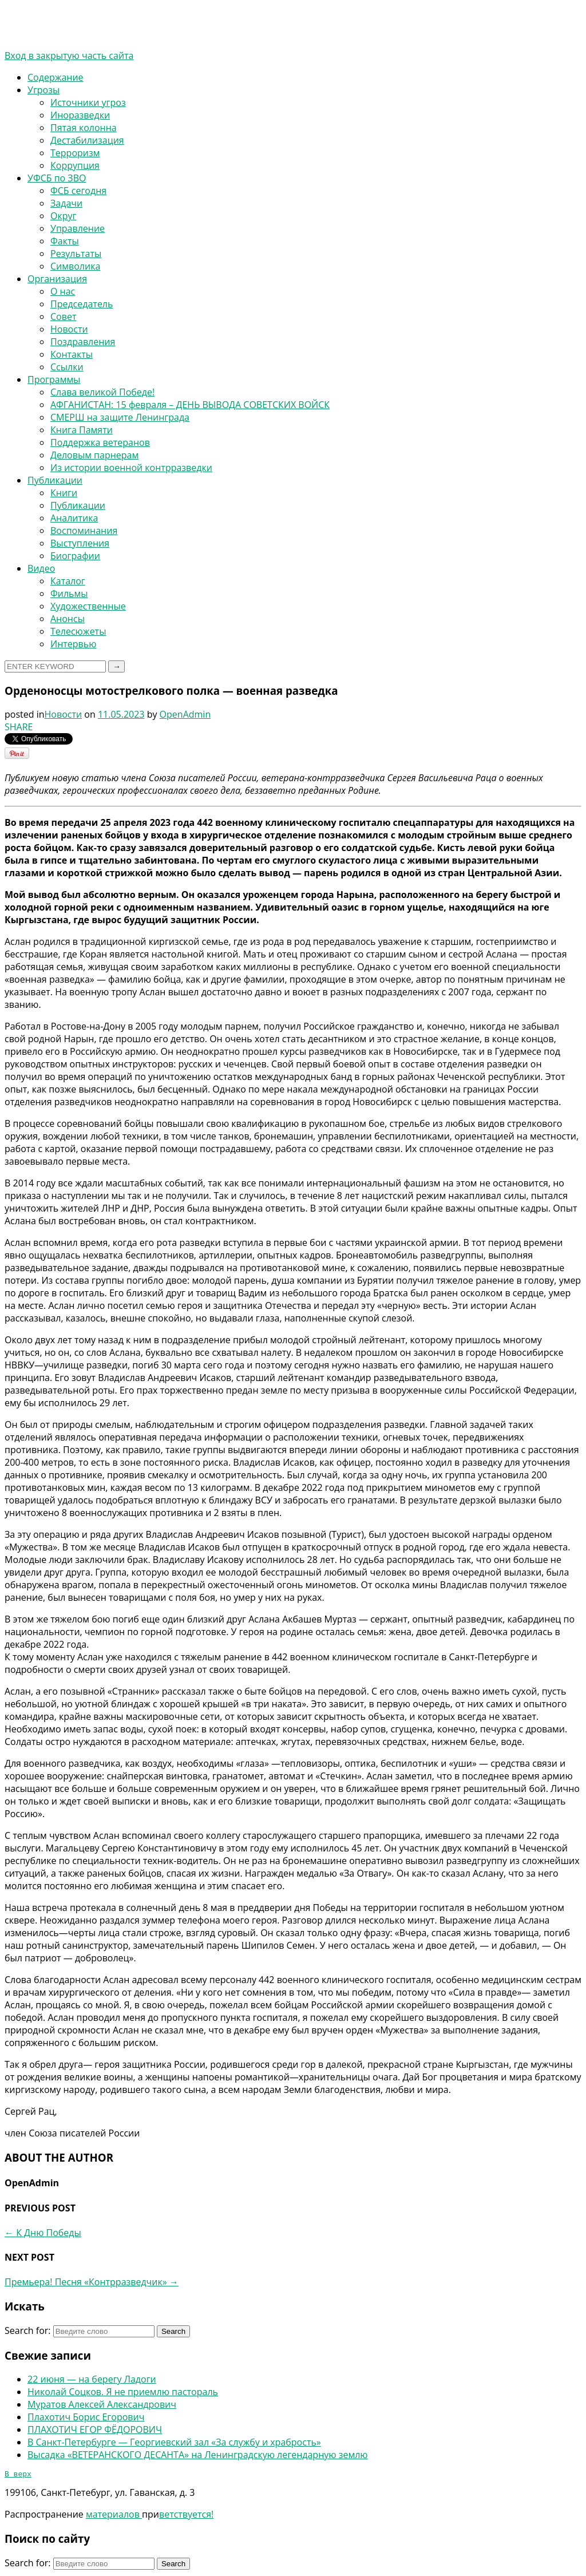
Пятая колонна (83, 127)
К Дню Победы (43, 2232)
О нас (62, 291)
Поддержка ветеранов (100, 442)
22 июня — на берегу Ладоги (91, 2379)
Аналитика (74, 518)
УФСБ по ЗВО (56, 178)
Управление (77, 228)
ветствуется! (186, 2516)
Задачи (66, 203)
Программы (53, 379)
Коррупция (75, 165)
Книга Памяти (81, 430)
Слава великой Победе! (102, 392)
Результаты (75, 253)
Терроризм (75, 153)
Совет (63, 316)
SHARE (19, 727)
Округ (63, 215)
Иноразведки (80, 115)
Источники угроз (88, 102)
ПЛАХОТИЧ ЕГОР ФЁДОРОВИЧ (94, 2429)
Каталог (67, 581)
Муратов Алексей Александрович (101, 2404)
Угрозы (43, 90)
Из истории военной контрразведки (131, 467)
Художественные (88, 606)
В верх (18, 2475)
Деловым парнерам (94, 455)
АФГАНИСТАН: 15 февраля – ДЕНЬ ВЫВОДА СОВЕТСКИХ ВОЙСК (190, 404)
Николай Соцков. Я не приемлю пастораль (122, 2391)
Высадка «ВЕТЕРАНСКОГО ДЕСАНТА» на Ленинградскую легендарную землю (197, 2454)
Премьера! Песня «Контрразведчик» (92, 2282)
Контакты (71, 354)
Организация (57, 278)
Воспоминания (83, 530)
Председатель (81, 304)
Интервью (73, 644)
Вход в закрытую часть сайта (69, 55)
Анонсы (67, 618)
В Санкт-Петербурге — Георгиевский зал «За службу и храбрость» (174, 2442)
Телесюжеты (78, 631)
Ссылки (67, 367)
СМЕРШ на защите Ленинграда (119, 417)
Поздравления (82, 341)
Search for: (28, 2330)
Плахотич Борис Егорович (85, 2417)
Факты (64, 241)
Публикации (54, 480)
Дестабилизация (87, 140)
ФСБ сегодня (78, 190)
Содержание (55, 77)
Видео (41, 568)
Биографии (75, 555)
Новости (69, 329)
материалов (114, 2516)
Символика (75, 266)
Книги (63, 492)
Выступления (79, 543)
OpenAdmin (185, 714)
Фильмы (69, 593)
